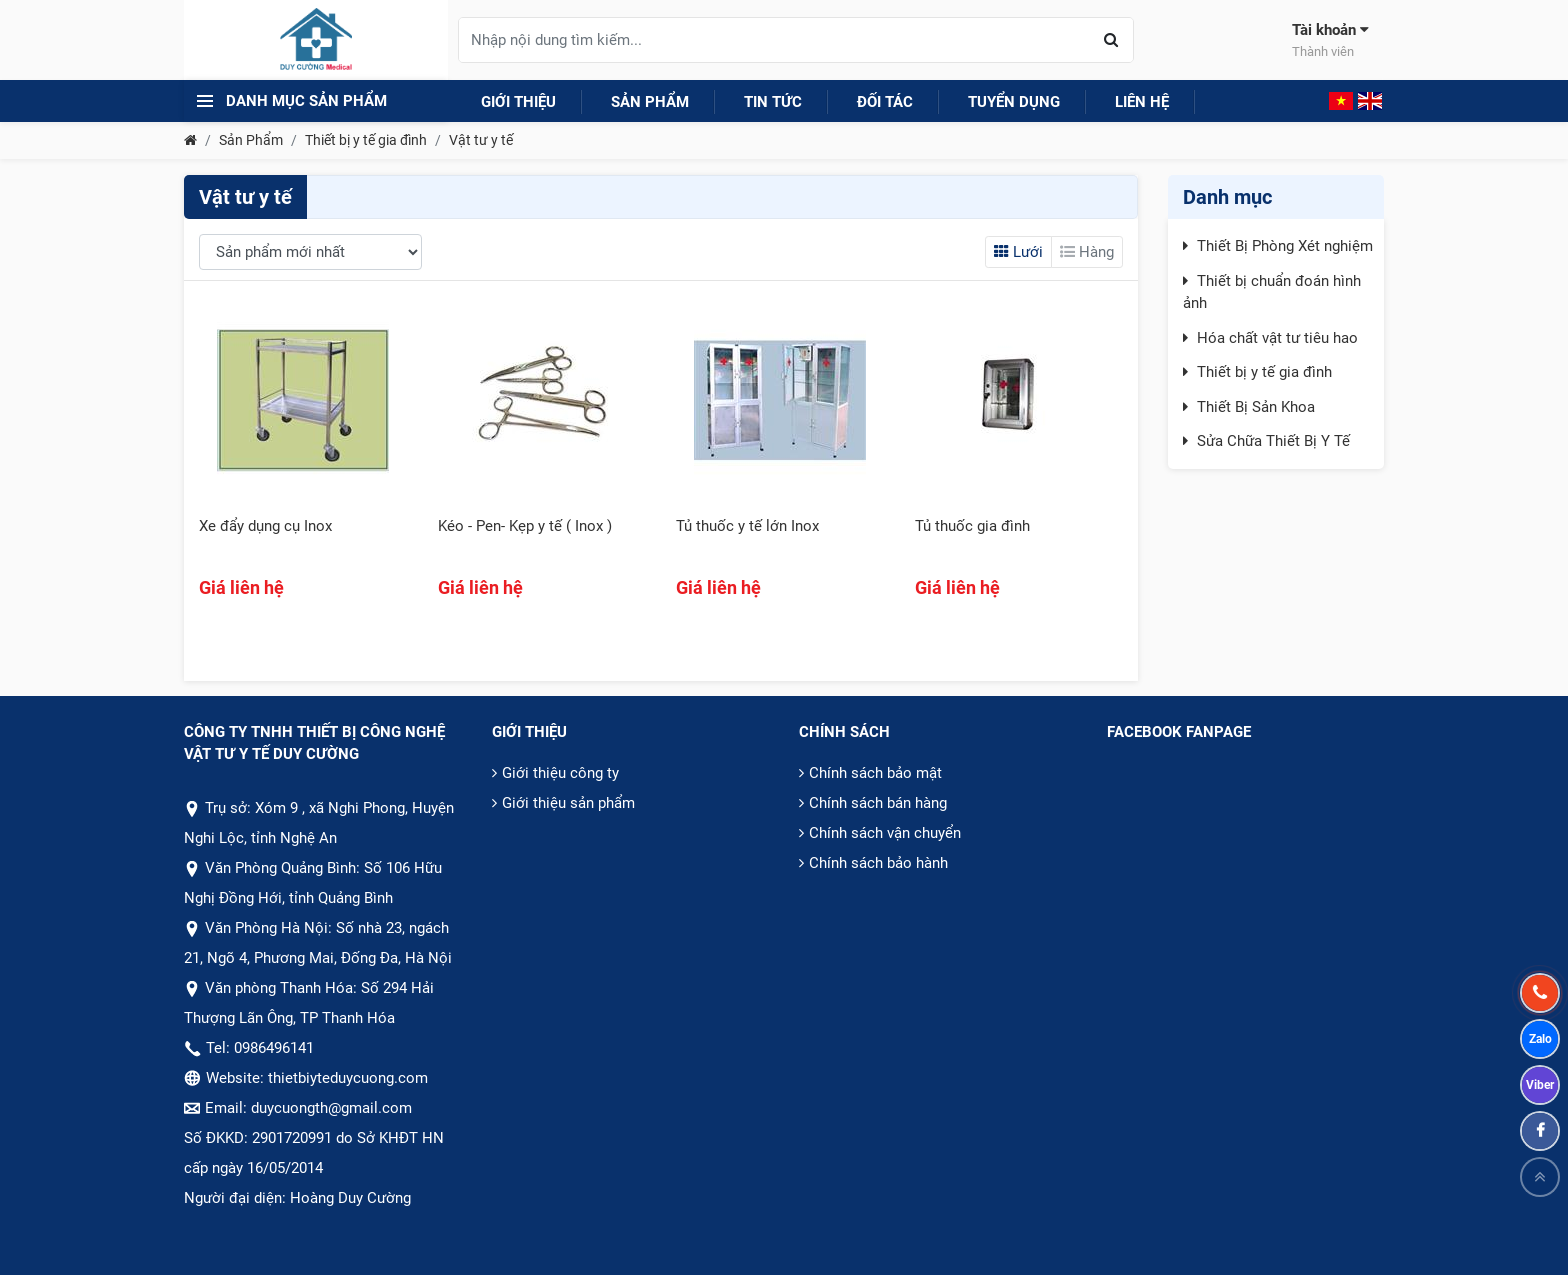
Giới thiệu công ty (560, 773)
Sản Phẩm (251, 140)
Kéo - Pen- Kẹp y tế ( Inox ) (525, 526)
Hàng (1087, 252)
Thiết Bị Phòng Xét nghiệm (1285, 246)
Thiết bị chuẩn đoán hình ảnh (1272, 292)
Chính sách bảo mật (875, 773)
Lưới (1018, 252)
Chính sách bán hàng (878, 803)
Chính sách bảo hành (878, 863)
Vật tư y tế (481, 140)
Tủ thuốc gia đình (972, 526)
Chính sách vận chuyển (885, 833)
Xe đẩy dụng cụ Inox (265, 526)
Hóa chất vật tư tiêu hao (1277, 338)
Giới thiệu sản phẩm (568, 803)
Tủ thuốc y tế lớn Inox (747, 526)
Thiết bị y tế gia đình (366, 140)
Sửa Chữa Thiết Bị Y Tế (1273, 441)
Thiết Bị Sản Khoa (1256, 407)
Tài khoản (1330, 41)
